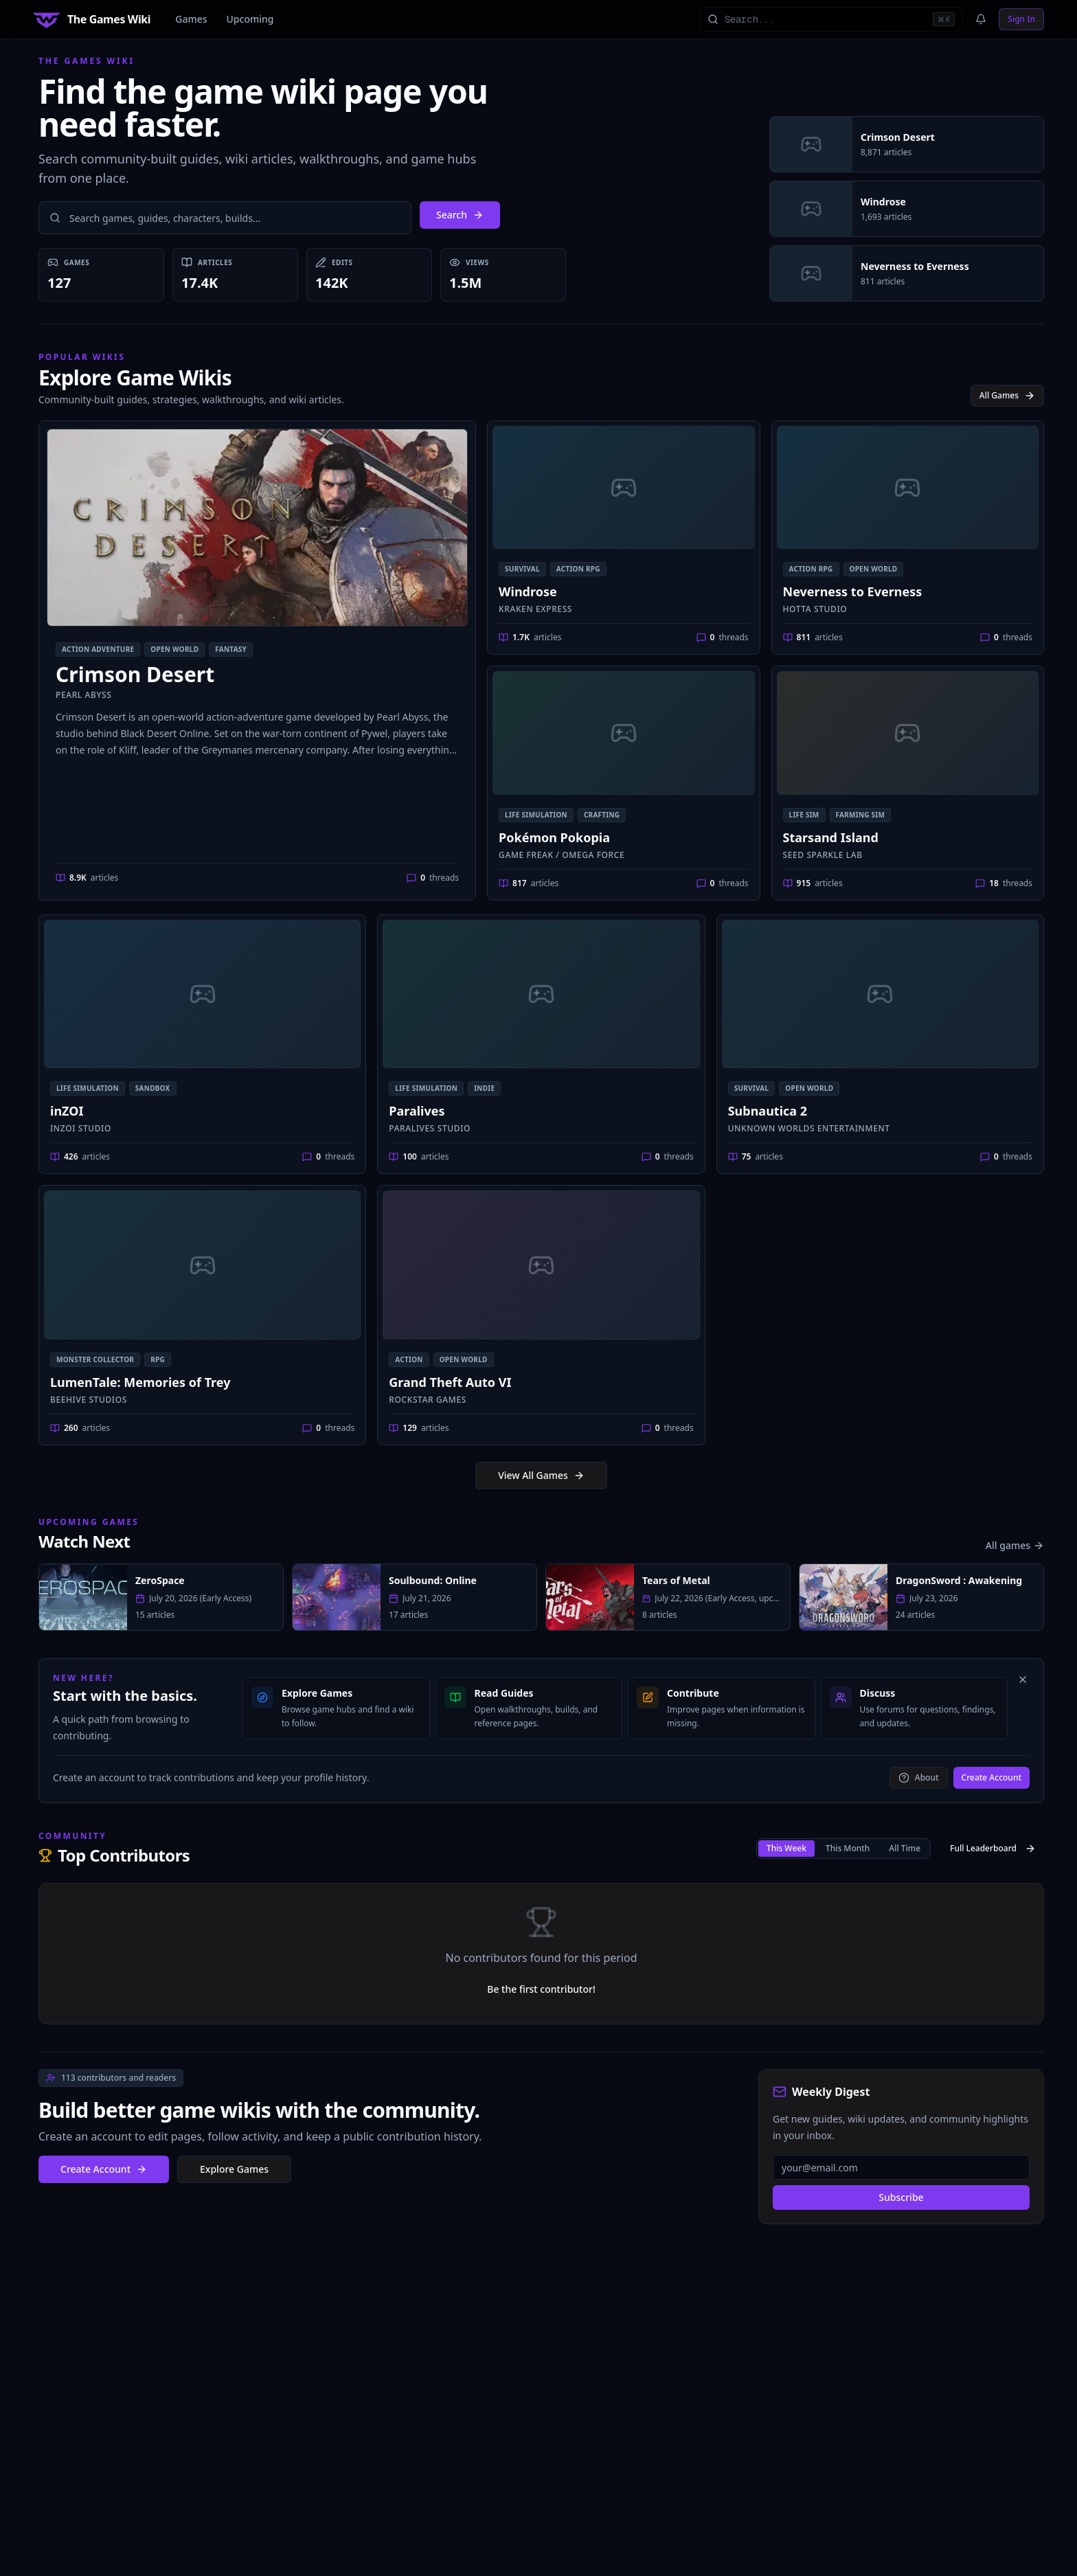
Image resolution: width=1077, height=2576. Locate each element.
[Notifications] (980, 19)
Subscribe (900, 2197)
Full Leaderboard (993, 1848)
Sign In (1021, 19)
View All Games (541, 1475)
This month (848, 1848)
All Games (1007, 395)
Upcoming (250, 18)
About (918, 1777)
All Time (904, 1848)
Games (191, 18)
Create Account (991, 1777)
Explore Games (234, 2169)
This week (786, 1848)
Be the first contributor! (541, 1989)
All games (1015, 1545)
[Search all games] (831, 19)
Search (460, 214)
